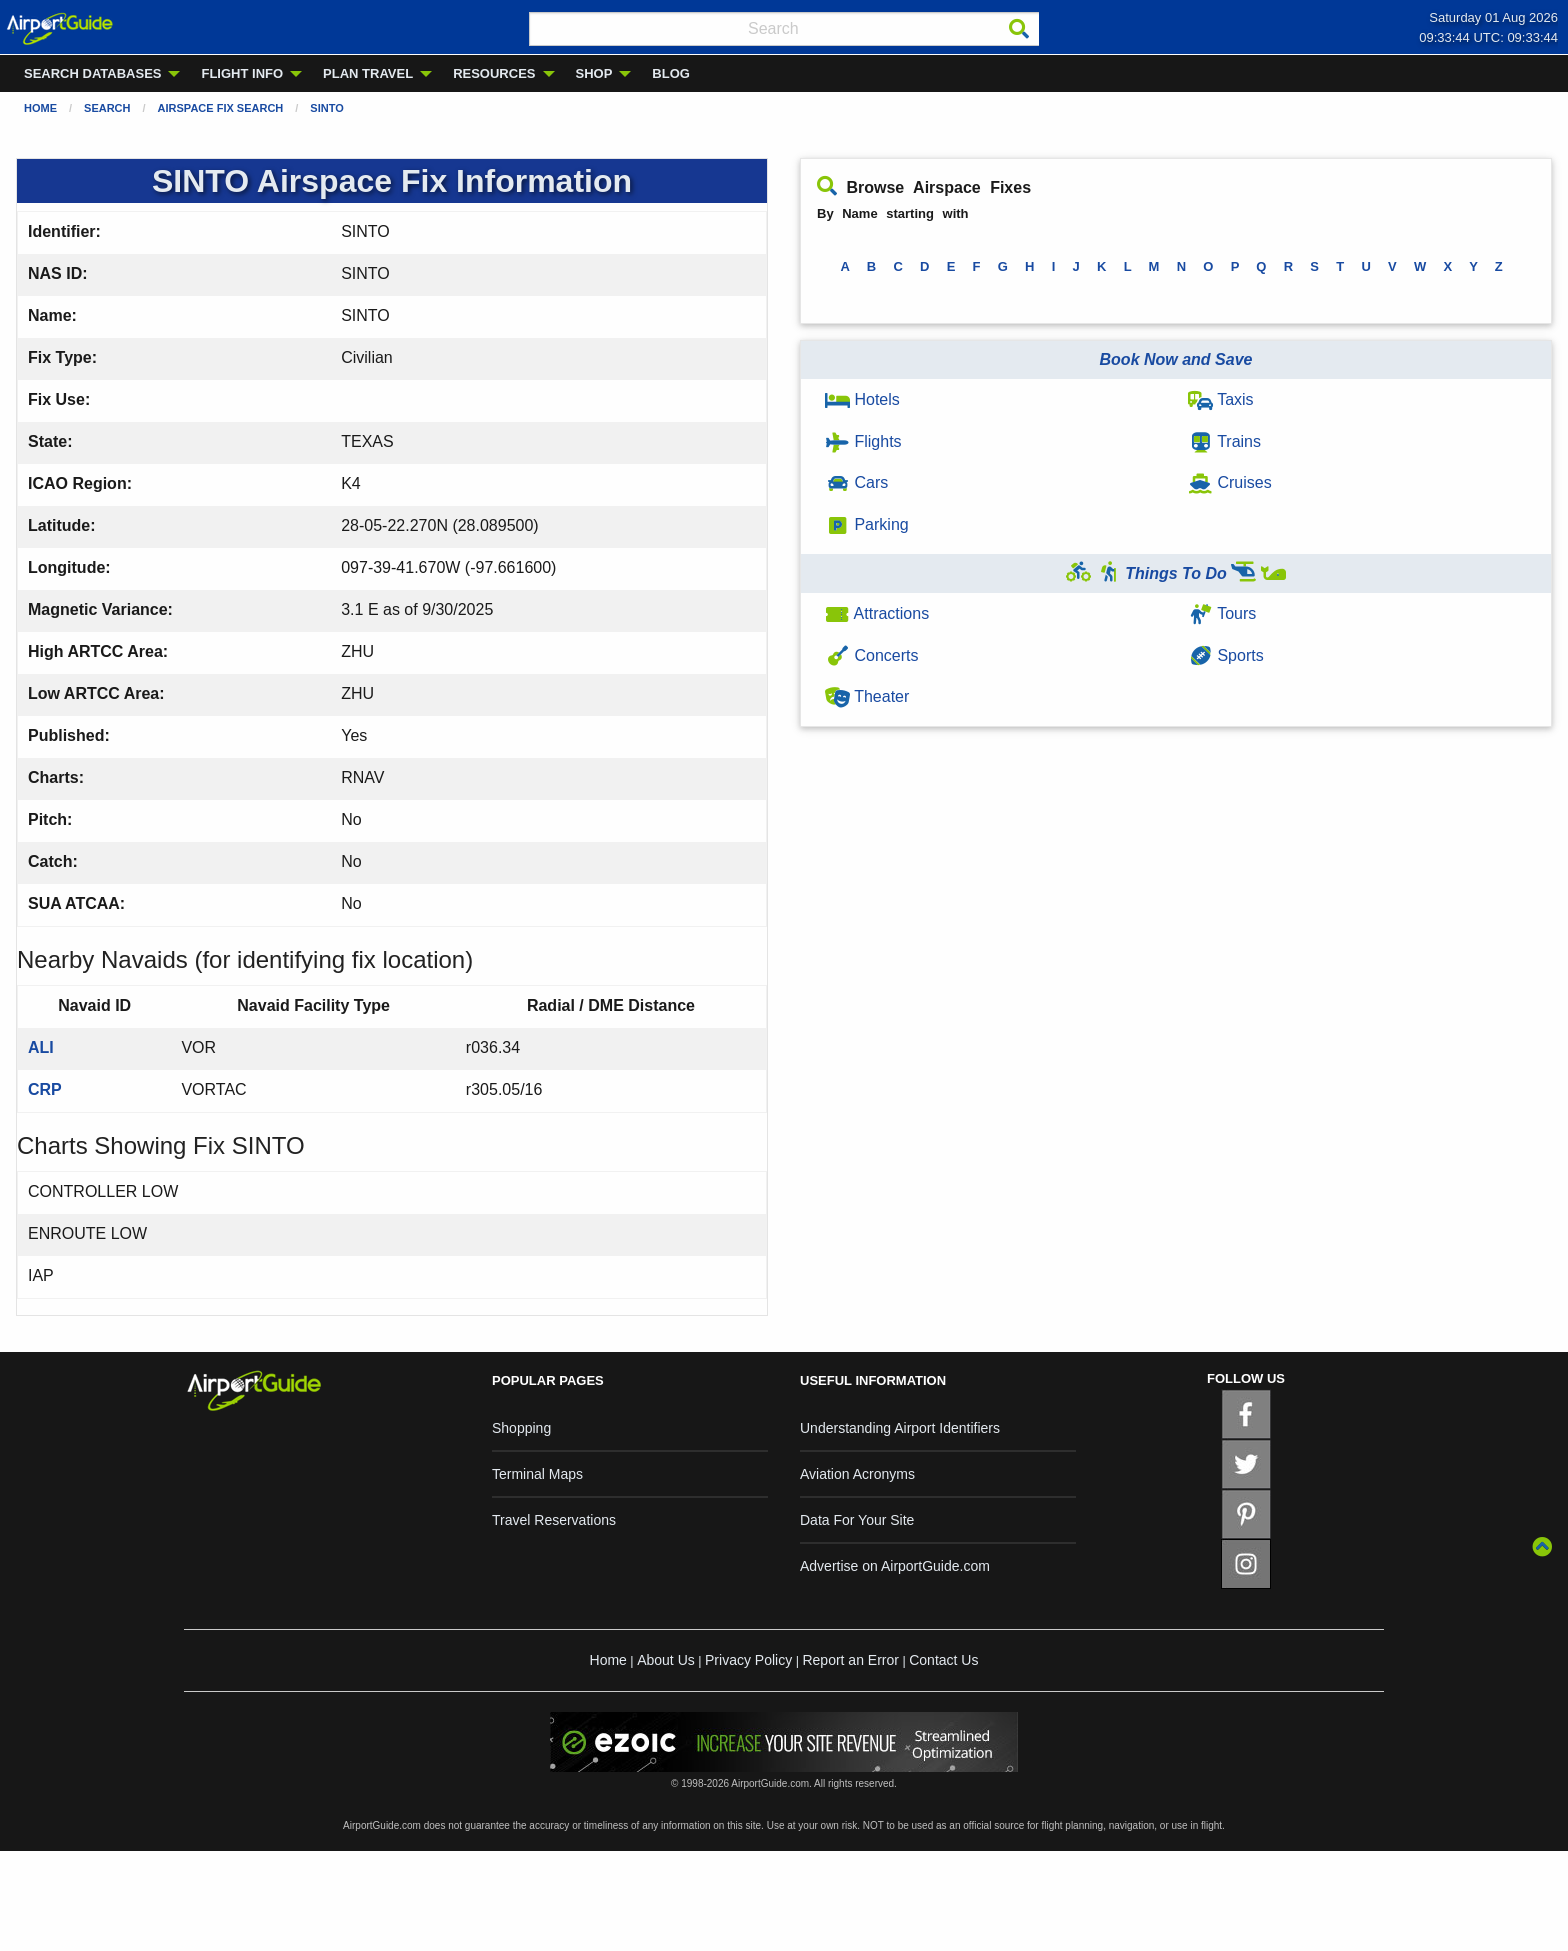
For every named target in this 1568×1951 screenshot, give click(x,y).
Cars (856, 482)
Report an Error (850, 1660)
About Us (666, 1660)
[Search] (1019, 29)
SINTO (326, 108)
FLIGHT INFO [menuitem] (242, 73)
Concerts (871, 655)
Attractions (877, 613)
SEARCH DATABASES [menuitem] (92, 73)
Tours (1222, 613)
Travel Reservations (554, 1520)
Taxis (1221, 399)
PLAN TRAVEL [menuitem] (368, 73)
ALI (41, 1047)
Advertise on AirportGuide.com (895, 1566)
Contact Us (943, 1660)
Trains (1224, 441)
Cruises (1230, 482)
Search (107, 108)
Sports (1226, 655)
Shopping (521, 1428)
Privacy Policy (748, 1660)
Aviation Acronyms (857, 1474)
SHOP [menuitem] (594, 73)
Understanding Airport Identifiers (900, 1428)
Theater (867, 696)
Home (40, 108)
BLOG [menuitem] (671, 73)
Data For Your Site (857, 1520)
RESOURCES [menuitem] (494, 73)
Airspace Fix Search (221, 108)
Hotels (862, 399)
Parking (867, 524)
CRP (45, 1089)
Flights (863, 441)
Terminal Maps (537, 1474)
